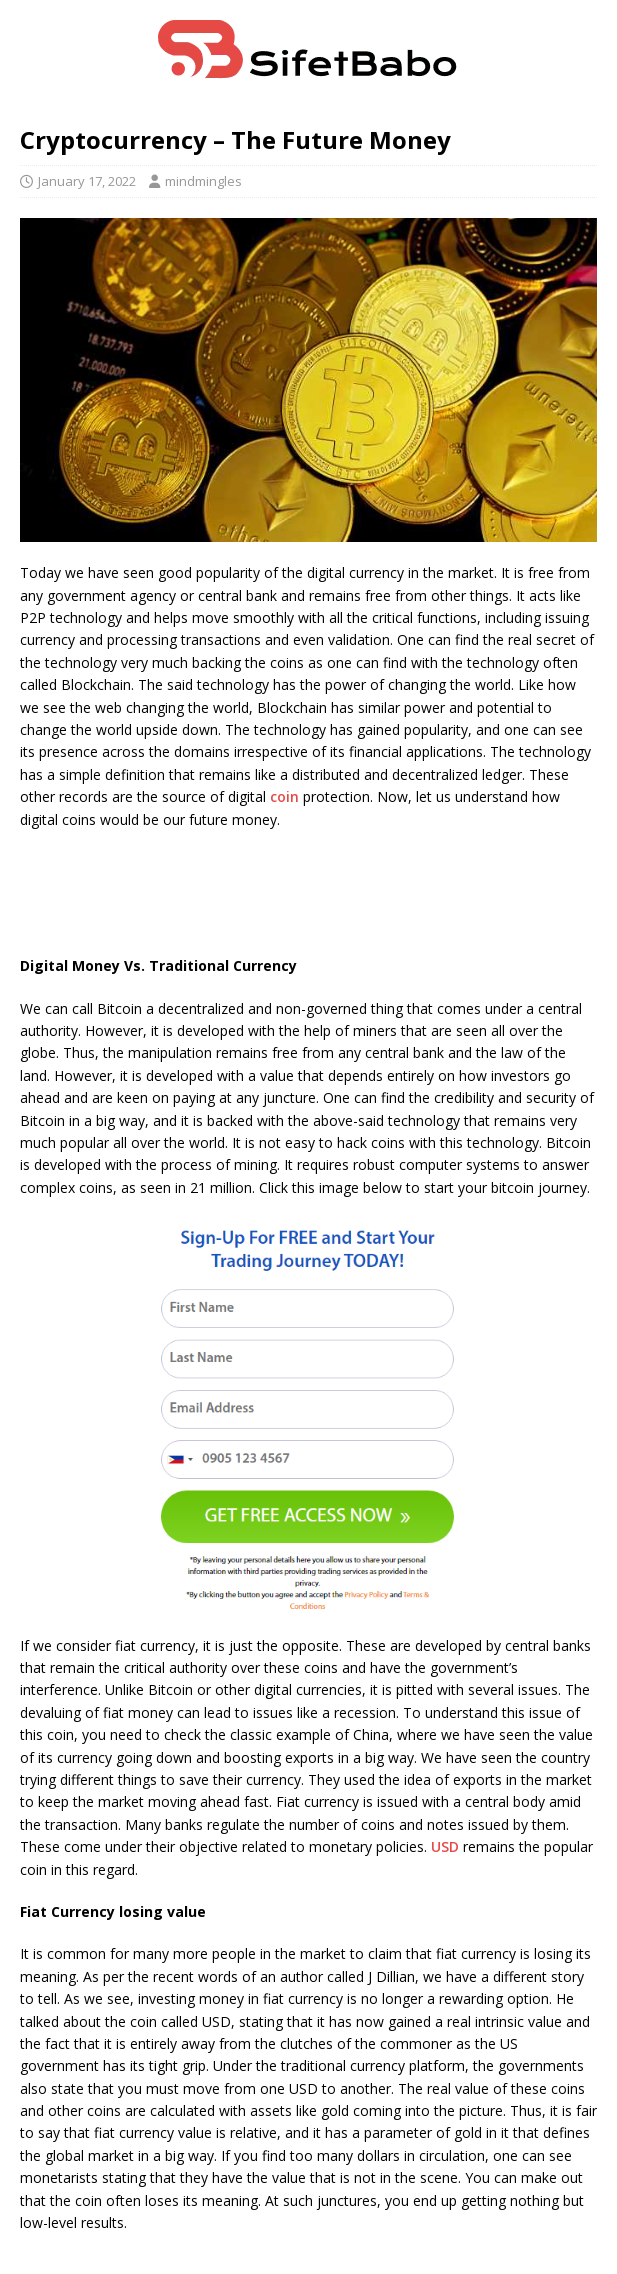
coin (284, 796)
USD (445, 1846)
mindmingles (203, 181)
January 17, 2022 (87, 181)
